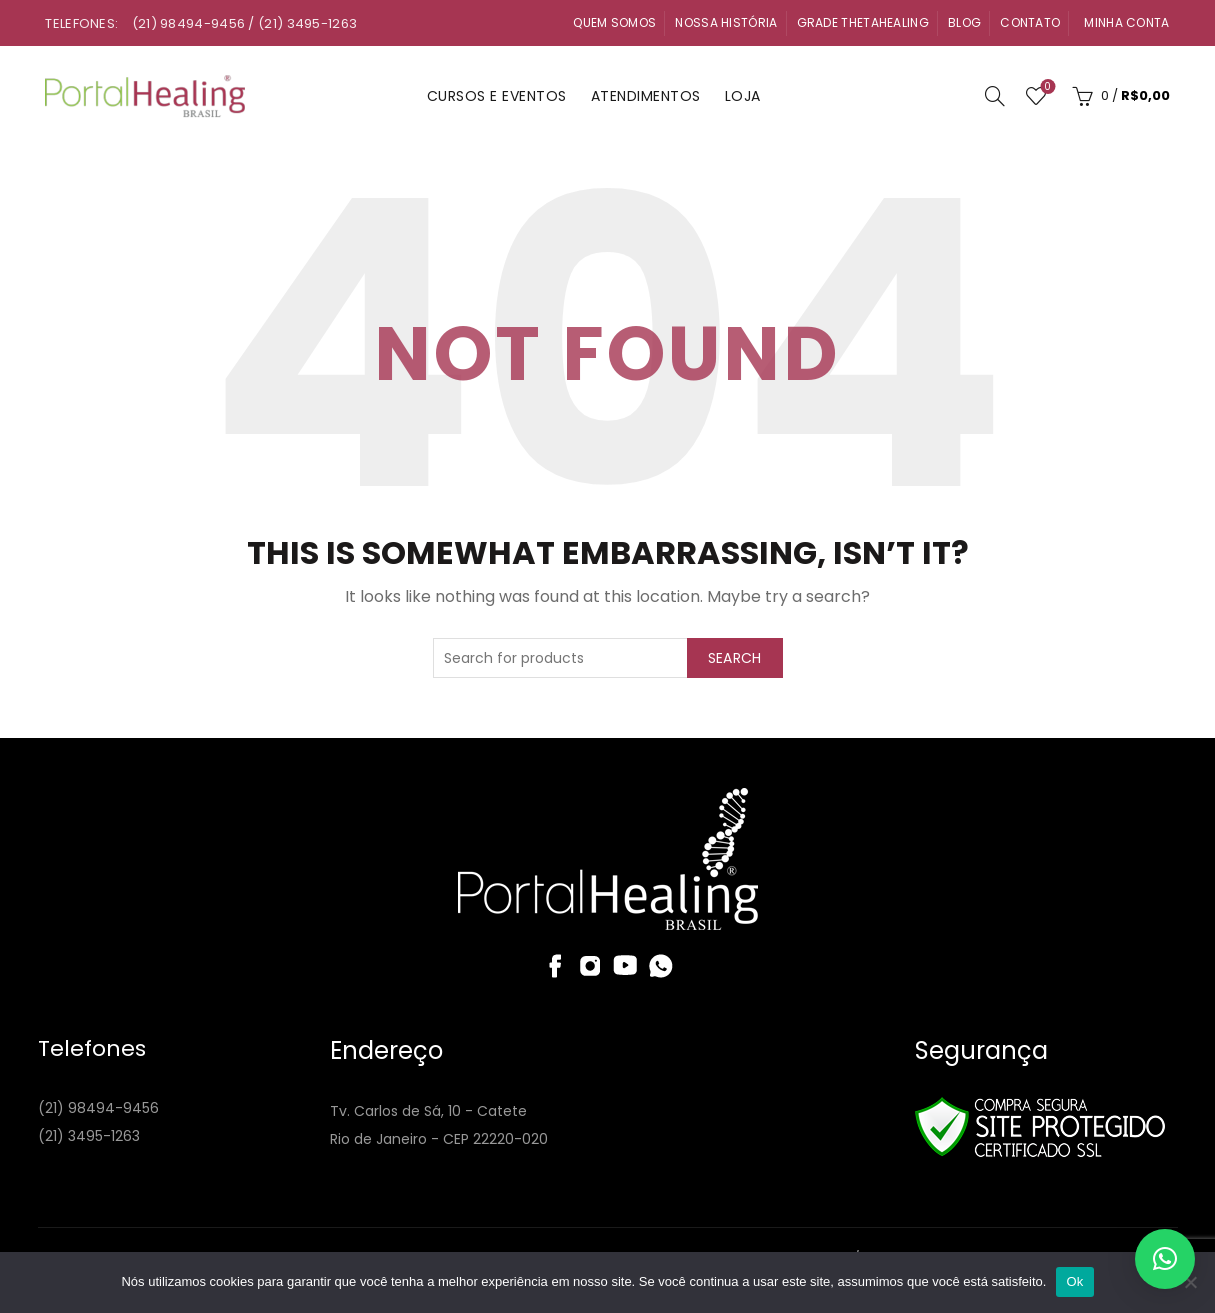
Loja (743, 96)
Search (735, 658)
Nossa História (726, 22)
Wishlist (1045, 87)
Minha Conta (1126, 22)
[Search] (995, 96)
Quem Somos (614, 22)
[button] (1165, 1259)
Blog (964, 22)
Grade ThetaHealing (863, 22)
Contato (1030, 22)
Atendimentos (646, 96)
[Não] (1190, 1282)
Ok (1074, 1281)
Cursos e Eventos (497, 96)
